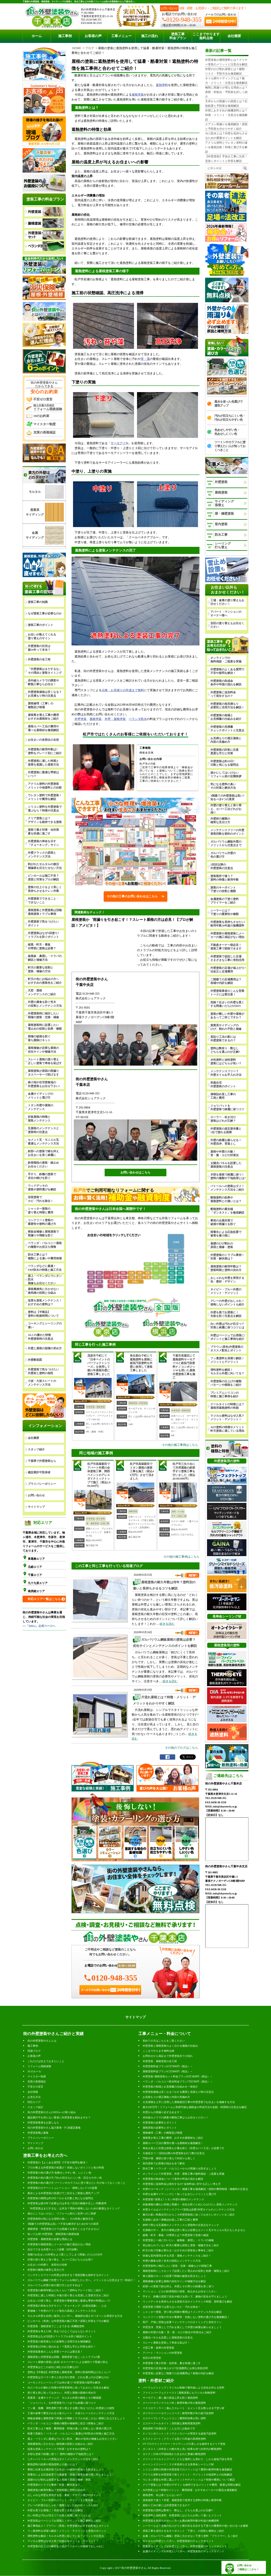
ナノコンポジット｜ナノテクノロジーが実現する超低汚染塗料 (179, 2433)
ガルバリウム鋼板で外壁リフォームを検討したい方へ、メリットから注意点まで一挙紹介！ (81, 2280)
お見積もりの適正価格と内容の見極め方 (225, 740)
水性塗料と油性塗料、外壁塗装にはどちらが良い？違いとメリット (182, 2515)
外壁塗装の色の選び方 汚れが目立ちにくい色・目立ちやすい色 (64, 2178)
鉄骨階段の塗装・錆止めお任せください (43, 1164)
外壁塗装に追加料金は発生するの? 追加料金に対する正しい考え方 (182, 2184)
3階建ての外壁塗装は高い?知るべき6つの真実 (227, 797)
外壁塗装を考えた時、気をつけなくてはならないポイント (61, 2331)
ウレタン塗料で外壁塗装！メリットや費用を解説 (45, 797)
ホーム (37, 36)
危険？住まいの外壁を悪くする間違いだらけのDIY (227, 1004)
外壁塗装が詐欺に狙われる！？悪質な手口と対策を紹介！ (61, 2346)
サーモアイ (118, 443)
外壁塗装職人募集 (38, 2133)
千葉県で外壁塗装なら (42, 1460)
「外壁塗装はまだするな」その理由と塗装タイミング (45, 670)
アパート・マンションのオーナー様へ (225, 613)
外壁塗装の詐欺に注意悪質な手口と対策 (224, 751)
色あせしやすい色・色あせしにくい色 (227, 431)
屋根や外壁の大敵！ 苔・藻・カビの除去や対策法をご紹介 (177, 2332)
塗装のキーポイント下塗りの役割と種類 (223, 889)
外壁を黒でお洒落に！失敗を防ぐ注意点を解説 (225, 1314)
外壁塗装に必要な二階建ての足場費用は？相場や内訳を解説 (178, 2373)
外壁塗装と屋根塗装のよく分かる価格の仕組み (170, 2046)
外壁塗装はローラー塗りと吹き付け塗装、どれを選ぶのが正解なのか (68, 2377)
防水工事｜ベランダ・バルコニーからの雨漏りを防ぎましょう (179, 2168)
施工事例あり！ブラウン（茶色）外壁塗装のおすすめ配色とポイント (68, 2526)
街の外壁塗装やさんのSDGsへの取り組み (51, 2112)
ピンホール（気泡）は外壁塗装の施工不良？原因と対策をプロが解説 (68, 2321)
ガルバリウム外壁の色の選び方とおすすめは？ (55, 2285)
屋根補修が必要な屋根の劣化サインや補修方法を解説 (174, 2281)
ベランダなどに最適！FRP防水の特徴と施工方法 (45, 1268)
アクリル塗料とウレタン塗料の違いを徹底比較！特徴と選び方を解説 (226, 147)
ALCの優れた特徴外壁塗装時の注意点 (40, 1336)
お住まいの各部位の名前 (43, 739)
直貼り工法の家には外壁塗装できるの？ (223, 1038)
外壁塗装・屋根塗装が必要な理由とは (49, 2239)
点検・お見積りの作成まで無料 (123, 690)
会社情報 (32, 2092)
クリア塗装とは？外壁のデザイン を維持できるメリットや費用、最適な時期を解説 (192, 2485)
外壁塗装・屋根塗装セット (44, 234)
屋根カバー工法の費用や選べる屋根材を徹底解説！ (173, 2143)
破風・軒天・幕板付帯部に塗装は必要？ (42, 946)
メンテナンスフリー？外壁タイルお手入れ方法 (225, 1073)
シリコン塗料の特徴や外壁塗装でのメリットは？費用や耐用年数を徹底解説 (187, 2469)
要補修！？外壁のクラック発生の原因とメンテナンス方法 (61, 2311)
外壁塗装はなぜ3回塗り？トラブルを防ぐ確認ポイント (59, 2336)
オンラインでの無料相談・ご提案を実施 (225, 659)
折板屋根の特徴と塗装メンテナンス (39, 1118)
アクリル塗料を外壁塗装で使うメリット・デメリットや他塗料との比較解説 (187, 2474)
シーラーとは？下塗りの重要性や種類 (224, 912)
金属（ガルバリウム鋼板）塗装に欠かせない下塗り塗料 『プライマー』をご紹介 (190, 2536)
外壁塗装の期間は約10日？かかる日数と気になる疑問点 (60, 2198)
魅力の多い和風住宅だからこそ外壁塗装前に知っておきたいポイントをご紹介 (189, 2214)
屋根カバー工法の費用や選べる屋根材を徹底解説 (43, 728)
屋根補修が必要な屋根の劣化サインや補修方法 (43, 1049)
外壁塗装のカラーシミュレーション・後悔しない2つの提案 (62, 2188)
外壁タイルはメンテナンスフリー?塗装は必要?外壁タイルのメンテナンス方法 (188, 2209)
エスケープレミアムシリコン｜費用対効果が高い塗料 (174, 2418)
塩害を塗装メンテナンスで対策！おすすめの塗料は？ (59, 2449)
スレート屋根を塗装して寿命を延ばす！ (166, 2342)
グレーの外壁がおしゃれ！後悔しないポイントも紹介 (227, 1302)
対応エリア (34, 2102)
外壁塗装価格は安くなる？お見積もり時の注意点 (45, 693)
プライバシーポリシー (42, 1483)
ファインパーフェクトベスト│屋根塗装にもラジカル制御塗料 (179, 2393)
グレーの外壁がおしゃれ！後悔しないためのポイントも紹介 (63, 2505)
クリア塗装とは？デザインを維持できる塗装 (45, 820)
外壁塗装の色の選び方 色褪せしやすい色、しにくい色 (59, 2172)
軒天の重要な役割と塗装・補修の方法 (40, 969)
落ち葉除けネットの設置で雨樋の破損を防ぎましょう (174, 2276)
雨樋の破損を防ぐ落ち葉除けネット (39, 1038)
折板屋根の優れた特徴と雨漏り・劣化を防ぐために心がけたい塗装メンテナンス (190, 2204)
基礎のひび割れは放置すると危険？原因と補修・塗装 (59, 2479)
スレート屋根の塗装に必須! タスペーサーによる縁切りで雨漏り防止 (67, 2362)
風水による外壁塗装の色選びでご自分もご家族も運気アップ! (63, 2193)
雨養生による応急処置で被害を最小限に (225, 1233)
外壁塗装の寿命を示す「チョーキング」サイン (43, 843)
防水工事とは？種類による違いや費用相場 (45, 1256)
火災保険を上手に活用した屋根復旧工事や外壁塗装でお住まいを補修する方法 (189, 2102)
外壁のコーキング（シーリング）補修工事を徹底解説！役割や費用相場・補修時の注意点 (195, 2189)
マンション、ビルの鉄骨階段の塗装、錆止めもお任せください (179, 2291)
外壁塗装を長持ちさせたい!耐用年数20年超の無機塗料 (227, 923)
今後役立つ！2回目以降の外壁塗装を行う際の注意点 (174, 2153)
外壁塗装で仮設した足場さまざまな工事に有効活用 (227, 958)
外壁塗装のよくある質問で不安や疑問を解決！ (227, 671)
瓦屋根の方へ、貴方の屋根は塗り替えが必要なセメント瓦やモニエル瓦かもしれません (194, 2230)
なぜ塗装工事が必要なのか (45, 613)
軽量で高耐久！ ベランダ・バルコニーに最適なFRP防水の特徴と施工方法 (70, 2433)
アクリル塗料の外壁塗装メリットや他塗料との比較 (45, 785)
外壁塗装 (81, 719)
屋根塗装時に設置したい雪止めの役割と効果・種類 (45, 1026)
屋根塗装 (138, 94)
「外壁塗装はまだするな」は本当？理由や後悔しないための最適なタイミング (73, 2208)
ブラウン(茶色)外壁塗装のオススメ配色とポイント (226, 1348)
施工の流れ (149, 36)
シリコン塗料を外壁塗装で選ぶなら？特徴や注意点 (45, 808)
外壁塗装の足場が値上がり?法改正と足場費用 (228, 969)
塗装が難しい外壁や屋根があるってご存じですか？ (227, 1015)
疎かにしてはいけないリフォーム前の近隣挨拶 (225, 774)
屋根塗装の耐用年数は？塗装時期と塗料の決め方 (225, 1268)
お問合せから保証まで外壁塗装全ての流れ (168, 2056)
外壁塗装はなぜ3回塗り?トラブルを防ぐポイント (43, 935)
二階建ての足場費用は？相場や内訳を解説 (225, 981)
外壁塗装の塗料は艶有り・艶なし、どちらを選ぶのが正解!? (178, 2510)
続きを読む (167, 1623)
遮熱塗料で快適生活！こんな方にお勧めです (169, 2428)
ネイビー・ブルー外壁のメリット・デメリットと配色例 (60, 2500)
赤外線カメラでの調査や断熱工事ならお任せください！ (176, 2117)
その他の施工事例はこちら (180, 1444)
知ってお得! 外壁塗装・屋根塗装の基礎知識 (53, 2234)
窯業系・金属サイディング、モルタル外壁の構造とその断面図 (64, 2398)
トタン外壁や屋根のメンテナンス (40, 1107)
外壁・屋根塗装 (115, 719)
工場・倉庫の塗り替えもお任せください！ (227, 602)
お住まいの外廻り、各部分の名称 (47, 2265)
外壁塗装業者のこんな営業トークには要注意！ (227, 992)
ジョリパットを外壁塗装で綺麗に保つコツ (227, 1107)
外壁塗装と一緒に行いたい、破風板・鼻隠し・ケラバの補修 (178, 2240)
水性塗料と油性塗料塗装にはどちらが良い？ (225, 1061)
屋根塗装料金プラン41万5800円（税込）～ (168, 2071)
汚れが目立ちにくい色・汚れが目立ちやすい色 (229, 417)
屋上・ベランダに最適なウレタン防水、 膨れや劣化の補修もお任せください (72, 2438)
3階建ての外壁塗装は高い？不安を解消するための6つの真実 (63, 2224)
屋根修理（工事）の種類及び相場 (40, 705)
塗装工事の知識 (38, 601)
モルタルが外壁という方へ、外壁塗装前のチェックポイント (178, 2541)
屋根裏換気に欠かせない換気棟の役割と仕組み (43, 1291)
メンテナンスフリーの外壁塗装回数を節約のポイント (227, 832)
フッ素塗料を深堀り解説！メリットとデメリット (227, 1360)
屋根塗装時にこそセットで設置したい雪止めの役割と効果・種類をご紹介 (186, 2271)
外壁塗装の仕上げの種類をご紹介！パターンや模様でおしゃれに (65, 2546)
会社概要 (234, 36)
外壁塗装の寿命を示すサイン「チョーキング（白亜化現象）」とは (67, 2306)
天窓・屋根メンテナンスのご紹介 (42, 992)
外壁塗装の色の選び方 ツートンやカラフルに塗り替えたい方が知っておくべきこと (76, 2183)
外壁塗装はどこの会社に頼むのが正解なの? (53, 2367)
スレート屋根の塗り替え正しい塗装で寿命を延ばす (45, 1061)
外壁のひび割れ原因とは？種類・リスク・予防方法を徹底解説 (226, 71)
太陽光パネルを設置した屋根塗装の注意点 (225, 1165)
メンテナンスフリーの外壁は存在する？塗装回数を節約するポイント (68, 2275)
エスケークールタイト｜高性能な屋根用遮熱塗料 (172, 2423)
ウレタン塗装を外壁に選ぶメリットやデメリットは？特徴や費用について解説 (189, 2479)
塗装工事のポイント (40, 624)
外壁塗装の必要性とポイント (160, 2122)
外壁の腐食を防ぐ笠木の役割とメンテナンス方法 (45, 1003)
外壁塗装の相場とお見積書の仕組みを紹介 (225, 717)
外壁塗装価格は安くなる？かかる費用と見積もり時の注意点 (178, 2092)
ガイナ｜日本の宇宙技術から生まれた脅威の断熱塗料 (174, 2454)
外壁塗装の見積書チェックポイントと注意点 (227, 728)
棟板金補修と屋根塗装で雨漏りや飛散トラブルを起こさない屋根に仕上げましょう (76, 2418)
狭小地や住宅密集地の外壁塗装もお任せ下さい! (44, 1084)
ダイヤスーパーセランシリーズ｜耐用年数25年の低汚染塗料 (178, 2413)
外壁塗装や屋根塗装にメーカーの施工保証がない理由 (227, 935)
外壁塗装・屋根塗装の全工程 (160, 2061)
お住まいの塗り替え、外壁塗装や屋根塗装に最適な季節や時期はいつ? (68, 2300)
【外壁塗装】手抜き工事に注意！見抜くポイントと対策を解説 (226, 158)
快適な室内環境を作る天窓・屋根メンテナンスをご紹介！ (177, 2255)
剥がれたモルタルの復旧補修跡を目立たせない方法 (45, 866)
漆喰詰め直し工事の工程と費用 (223, 1096)
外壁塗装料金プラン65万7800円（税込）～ (168, 2066)
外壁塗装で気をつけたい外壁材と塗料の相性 (43, 1371)
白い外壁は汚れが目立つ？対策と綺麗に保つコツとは (227, 1325)
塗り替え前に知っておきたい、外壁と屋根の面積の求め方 (61, 2393)
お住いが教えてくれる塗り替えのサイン (42, 636)
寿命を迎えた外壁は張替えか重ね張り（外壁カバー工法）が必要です (183, 2148)
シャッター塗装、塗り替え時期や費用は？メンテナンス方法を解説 (182, 2312)
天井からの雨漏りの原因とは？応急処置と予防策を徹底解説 (226, 103)
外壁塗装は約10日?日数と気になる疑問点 (224, 763)
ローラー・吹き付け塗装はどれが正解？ (223, 1119)
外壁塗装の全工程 (39, 659)
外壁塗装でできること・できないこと (43, 900)
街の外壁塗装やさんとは (41, 2041)
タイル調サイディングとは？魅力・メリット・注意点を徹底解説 (226, 80)
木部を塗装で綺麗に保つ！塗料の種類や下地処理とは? (228, 1176)
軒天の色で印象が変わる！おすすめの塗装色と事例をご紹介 (178, 2250)
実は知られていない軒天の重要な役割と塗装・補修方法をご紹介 (181, 2245)
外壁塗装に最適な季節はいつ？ (43, 774)
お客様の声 (93, 36)
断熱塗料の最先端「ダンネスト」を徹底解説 (227, 1211)
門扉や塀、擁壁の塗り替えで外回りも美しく (169, 2158)
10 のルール (34, 2071)
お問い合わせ (36, 1495)
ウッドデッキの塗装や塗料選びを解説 (42, 1187)
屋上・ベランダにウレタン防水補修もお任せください (45, 1279)
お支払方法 (34, 2097)
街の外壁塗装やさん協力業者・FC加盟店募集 (54, 2127)
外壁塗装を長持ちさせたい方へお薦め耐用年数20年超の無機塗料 (181, 2520)
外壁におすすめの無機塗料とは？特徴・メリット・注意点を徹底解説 (226, 115)
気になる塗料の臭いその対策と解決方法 (223, 786)
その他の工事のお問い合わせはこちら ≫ (135, 896)
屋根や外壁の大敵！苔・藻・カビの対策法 (224, 1153)
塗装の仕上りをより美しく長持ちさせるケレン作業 (45, 889)
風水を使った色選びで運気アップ (228, 403)
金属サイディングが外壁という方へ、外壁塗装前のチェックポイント (183, 2551)
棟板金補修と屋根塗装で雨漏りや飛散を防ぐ (43, 1233)
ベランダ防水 (138, 719)
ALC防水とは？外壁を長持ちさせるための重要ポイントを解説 (226, 135)
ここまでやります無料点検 (206, 36)
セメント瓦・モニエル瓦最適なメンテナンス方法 (43, 1141)
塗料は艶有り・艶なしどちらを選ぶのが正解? (225, 1050)
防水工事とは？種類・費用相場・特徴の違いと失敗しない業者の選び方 (69, 2428)
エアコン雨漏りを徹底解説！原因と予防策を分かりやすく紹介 (226, 126)
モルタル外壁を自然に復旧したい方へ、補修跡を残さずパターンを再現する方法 (74, 2316)
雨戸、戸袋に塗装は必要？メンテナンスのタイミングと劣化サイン (182, 2322)
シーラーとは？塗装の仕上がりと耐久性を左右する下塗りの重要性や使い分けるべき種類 (195, 2526)
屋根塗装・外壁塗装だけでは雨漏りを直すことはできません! (63, 2229)
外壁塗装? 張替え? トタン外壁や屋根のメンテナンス (173, 2199)
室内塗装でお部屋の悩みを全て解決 (164, 2163)
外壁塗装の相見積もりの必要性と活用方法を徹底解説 (59, 2341)
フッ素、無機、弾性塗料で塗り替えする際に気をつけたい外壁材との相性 (70, 2408)
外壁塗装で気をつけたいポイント (43, 923)
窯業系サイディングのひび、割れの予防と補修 (225, 1027)
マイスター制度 (36, 2076)
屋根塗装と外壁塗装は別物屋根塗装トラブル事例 (45, 912)
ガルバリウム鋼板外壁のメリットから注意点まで (225, 843)
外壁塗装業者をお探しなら (43, 2122)
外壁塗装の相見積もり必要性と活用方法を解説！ (227, 705)
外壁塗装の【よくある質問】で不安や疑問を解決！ (57, 2162)
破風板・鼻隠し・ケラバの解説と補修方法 (45, 958)
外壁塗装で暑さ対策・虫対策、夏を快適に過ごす (172, 2363)
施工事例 (65, 36)
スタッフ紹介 (36, 1449)
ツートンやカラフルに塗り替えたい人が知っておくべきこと (229, 446)
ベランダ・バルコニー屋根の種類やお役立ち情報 (45, 1245)
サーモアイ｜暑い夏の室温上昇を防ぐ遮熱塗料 (170, 2398)
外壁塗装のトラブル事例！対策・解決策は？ (227, 1256)
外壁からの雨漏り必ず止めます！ (162, 2112)
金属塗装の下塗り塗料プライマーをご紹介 (224, 901)
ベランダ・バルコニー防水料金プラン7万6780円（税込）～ (177, 2081)
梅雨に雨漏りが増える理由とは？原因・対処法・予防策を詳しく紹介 (226, 92)
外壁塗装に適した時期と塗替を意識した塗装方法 (43, 762)
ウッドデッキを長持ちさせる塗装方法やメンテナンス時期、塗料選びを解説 (187, 2301)
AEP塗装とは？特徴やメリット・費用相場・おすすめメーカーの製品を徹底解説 (190, 2490)
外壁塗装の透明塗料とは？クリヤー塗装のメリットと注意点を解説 (226, 62)
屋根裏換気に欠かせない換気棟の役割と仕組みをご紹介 (60, 2444)
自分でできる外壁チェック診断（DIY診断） (53, 2249)
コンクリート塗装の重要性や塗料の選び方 (42, 1222)
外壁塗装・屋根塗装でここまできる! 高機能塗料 (55, 2326)
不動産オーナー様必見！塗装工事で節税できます (225, 946)
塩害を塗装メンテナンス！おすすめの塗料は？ (45, 1302)
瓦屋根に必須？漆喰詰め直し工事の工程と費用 (170, 2220)
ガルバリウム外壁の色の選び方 (223, 855)
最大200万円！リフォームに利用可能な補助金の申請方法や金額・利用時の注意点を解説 (195, 2107)
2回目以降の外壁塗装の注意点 (221, 866)
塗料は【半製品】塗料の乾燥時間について (43, 1313)
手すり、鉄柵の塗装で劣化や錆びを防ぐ (42, 1176)
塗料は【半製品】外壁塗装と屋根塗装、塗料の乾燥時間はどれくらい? (68, 2372)
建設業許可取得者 (39, 1472)
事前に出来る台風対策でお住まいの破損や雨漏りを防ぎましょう (65, 2469)
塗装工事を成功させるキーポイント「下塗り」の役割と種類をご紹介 (183, 2531)
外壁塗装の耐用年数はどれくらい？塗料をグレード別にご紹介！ (65, 2290)
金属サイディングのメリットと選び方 (40, 1095)
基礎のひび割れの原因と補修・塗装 (221, 1245)
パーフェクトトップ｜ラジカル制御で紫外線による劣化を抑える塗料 (183, 2387)
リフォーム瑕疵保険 (39, 2066)
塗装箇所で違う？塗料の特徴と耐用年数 (224, 878)
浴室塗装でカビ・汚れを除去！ (40, 1199)
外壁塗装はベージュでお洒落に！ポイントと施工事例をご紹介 (64, 2520)
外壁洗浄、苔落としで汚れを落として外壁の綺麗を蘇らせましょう (182, 2327)
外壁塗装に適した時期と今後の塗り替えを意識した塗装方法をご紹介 (68, 2295)
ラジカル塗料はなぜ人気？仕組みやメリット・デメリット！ (63, 2541)
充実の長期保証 (36, 2081)
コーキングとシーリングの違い (45, 1325)
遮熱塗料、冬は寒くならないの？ (162, 2495)
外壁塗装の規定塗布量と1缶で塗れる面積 (225, 1130)
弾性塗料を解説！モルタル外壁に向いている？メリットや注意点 (65, 2536)
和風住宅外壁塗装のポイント (223, 1084)
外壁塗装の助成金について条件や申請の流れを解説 (173, 2179)
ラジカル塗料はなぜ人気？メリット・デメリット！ (227, 1417)
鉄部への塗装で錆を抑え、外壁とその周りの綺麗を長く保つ (178, 2286)
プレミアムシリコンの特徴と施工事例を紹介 (224, 1394)
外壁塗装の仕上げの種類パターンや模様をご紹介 (225, 1383)
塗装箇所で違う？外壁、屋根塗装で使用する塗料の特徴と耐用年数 (182, 2500)
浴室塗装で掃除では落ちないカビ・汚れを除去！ (172, 2307)
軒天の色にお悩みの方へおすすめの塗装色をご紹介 (45, 981)
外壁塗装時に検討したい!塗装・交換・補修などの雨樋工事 (177, 2266)
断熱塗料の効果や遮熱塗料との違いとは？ (225, 1199)
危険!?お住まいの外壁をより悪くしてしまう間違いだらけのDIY (65, 2254)
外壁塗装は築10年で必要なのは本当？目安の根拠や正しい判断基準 (67, 2203)
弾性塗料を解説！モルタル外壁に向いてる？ (227, 1371)
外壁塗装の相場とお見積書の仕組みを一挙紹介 (170, 2086)
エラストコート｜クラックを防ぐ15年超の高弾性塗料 (174, 2438)
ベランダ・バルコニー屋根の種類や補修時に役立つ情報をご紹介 (65, 2423)
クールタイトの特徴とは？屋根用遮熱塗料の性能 (227, 1406)
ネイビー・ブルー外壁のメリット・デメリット (225, 1291)
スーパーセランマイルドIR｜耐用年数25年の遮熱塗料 (174, 2403)
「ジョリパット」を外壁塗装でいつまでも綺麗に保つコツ (61, 2403)
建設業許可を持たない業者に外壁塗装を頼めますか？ (59, 2117)
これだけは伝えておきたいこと (45, 2061)
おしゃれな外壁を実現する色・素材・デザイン (227, 1279)
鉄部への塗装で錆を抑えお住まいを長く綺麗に (43, 1153)
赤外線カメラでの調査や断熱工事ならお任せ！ (43, 682)
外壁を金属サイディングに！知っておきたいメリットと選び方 (179, 2194)
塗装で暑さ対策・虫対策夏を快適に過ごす (43, 831)
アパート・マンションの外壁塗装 (162, 2353)
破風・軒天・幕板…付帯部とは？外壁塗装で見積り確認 (176, 2235)
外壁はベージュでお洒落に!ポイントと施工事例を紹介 (227, 1337)
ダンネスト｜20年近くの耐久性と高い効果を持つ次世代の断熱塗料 (182, 2449)
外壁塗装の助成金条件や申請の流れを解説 (225, 682)
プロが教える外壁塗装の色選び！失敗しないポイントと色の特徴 (65, 2167)
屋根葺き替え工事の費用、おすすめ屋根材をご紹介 (173, 2138)
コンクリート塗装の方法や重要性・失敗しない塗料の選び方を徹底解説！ (186, 2317)
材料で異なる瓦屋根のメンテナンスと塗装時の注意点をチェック (181, 2225)
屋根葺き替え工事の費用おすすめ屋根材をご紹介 (43, 716)
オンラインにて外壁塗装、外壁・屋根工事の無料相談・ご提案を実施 (183, 2173)
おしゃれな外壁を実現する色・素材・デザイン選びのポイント (64, 2495)
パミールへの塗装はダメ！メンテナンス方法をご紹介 (227, 1188)
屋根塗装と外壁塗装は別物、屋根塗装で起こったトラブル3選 (63, 2357)
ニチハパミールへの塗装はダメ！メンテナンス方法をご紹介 (63, 2459)
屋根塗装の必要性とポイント (160, 2127)
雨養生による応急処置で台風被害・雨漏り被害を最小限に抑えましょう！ (70, 2474)
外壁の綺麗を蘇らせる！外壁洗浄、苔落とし (225, 1142)
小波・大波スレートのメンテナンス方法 (42, 1382)
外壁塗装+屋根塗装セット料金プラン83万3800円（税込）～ (178, 2076)
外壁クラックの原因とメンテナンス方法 (42, 854)
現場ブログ (34, 2051)
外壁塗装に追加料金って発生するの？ (223, 694)
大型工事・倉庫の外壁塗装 (158, 2348)
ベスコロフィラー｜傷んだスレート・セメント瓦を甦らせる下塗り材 (183, 2408)
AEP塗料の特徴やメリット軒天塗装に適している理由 (227, 1429)
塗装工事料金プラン (177, 36)
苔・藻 (145, 358)
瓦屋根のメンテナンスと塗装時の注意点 (43, 1130)
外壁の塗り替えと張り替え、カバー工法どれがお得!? (225, 809)
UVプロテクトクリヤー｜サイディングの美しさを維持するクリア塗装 (184, 2444)
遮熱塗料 (162, 85)
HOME (76, 48)
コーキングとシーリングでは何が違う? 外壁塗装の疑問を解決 (63, 2382)
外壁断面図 (35, 1359)
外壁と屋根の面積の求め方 (45, 1348)
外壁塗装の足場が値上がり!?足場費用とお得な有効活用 (175, 2368)
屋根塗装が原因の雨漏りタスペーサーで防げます (43, 1072)
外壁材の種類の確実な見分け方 (220, 820)
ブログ (89, 48)
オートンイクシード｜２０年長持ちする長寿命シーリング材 (178, 2464)
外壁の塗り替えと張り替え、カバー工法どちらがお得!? (60, 2259)
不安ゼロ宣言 (35, 2086)
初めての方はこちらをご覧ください (164, 2041)
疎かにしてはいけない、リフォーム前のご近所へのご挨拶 (61, 2213)
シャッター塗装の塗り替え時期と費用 (40, 1210)
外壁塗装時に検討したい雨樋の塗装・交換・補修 (43, 1015)
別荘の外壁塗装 (152, 2358)
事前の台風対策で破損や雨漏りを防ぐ (223, 1222)
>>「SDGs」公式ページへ (39, 1625)
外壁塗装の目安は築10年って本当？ (39, 648)
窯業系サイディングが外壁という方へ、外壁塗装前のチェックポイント (185, 2546)
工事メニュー (121, 36)
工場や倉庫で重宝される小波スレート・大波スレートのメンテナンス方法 (70, 2413)
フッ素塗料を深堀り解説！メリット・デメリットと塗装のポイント (67, 2531)
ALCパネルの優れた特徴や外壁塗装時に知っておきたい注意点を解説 (68, 2387)
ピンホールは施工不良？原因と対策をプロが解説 (43, 877)
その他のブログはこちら (181, 1747)
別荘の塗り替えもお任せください (227, 625)
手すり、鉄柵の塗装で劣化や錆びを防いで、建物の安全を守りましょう (185, 2296)
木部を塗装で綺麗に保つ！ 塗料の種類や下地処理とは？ (60, 2454)
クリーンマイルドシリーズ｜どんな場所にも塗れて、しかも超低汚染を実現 (187, 2459)
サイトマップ (36, 1506)
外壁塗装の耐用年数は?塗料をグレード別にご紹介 (45, 751)
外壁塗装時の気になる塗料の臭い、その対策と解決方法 (60, 2218)
